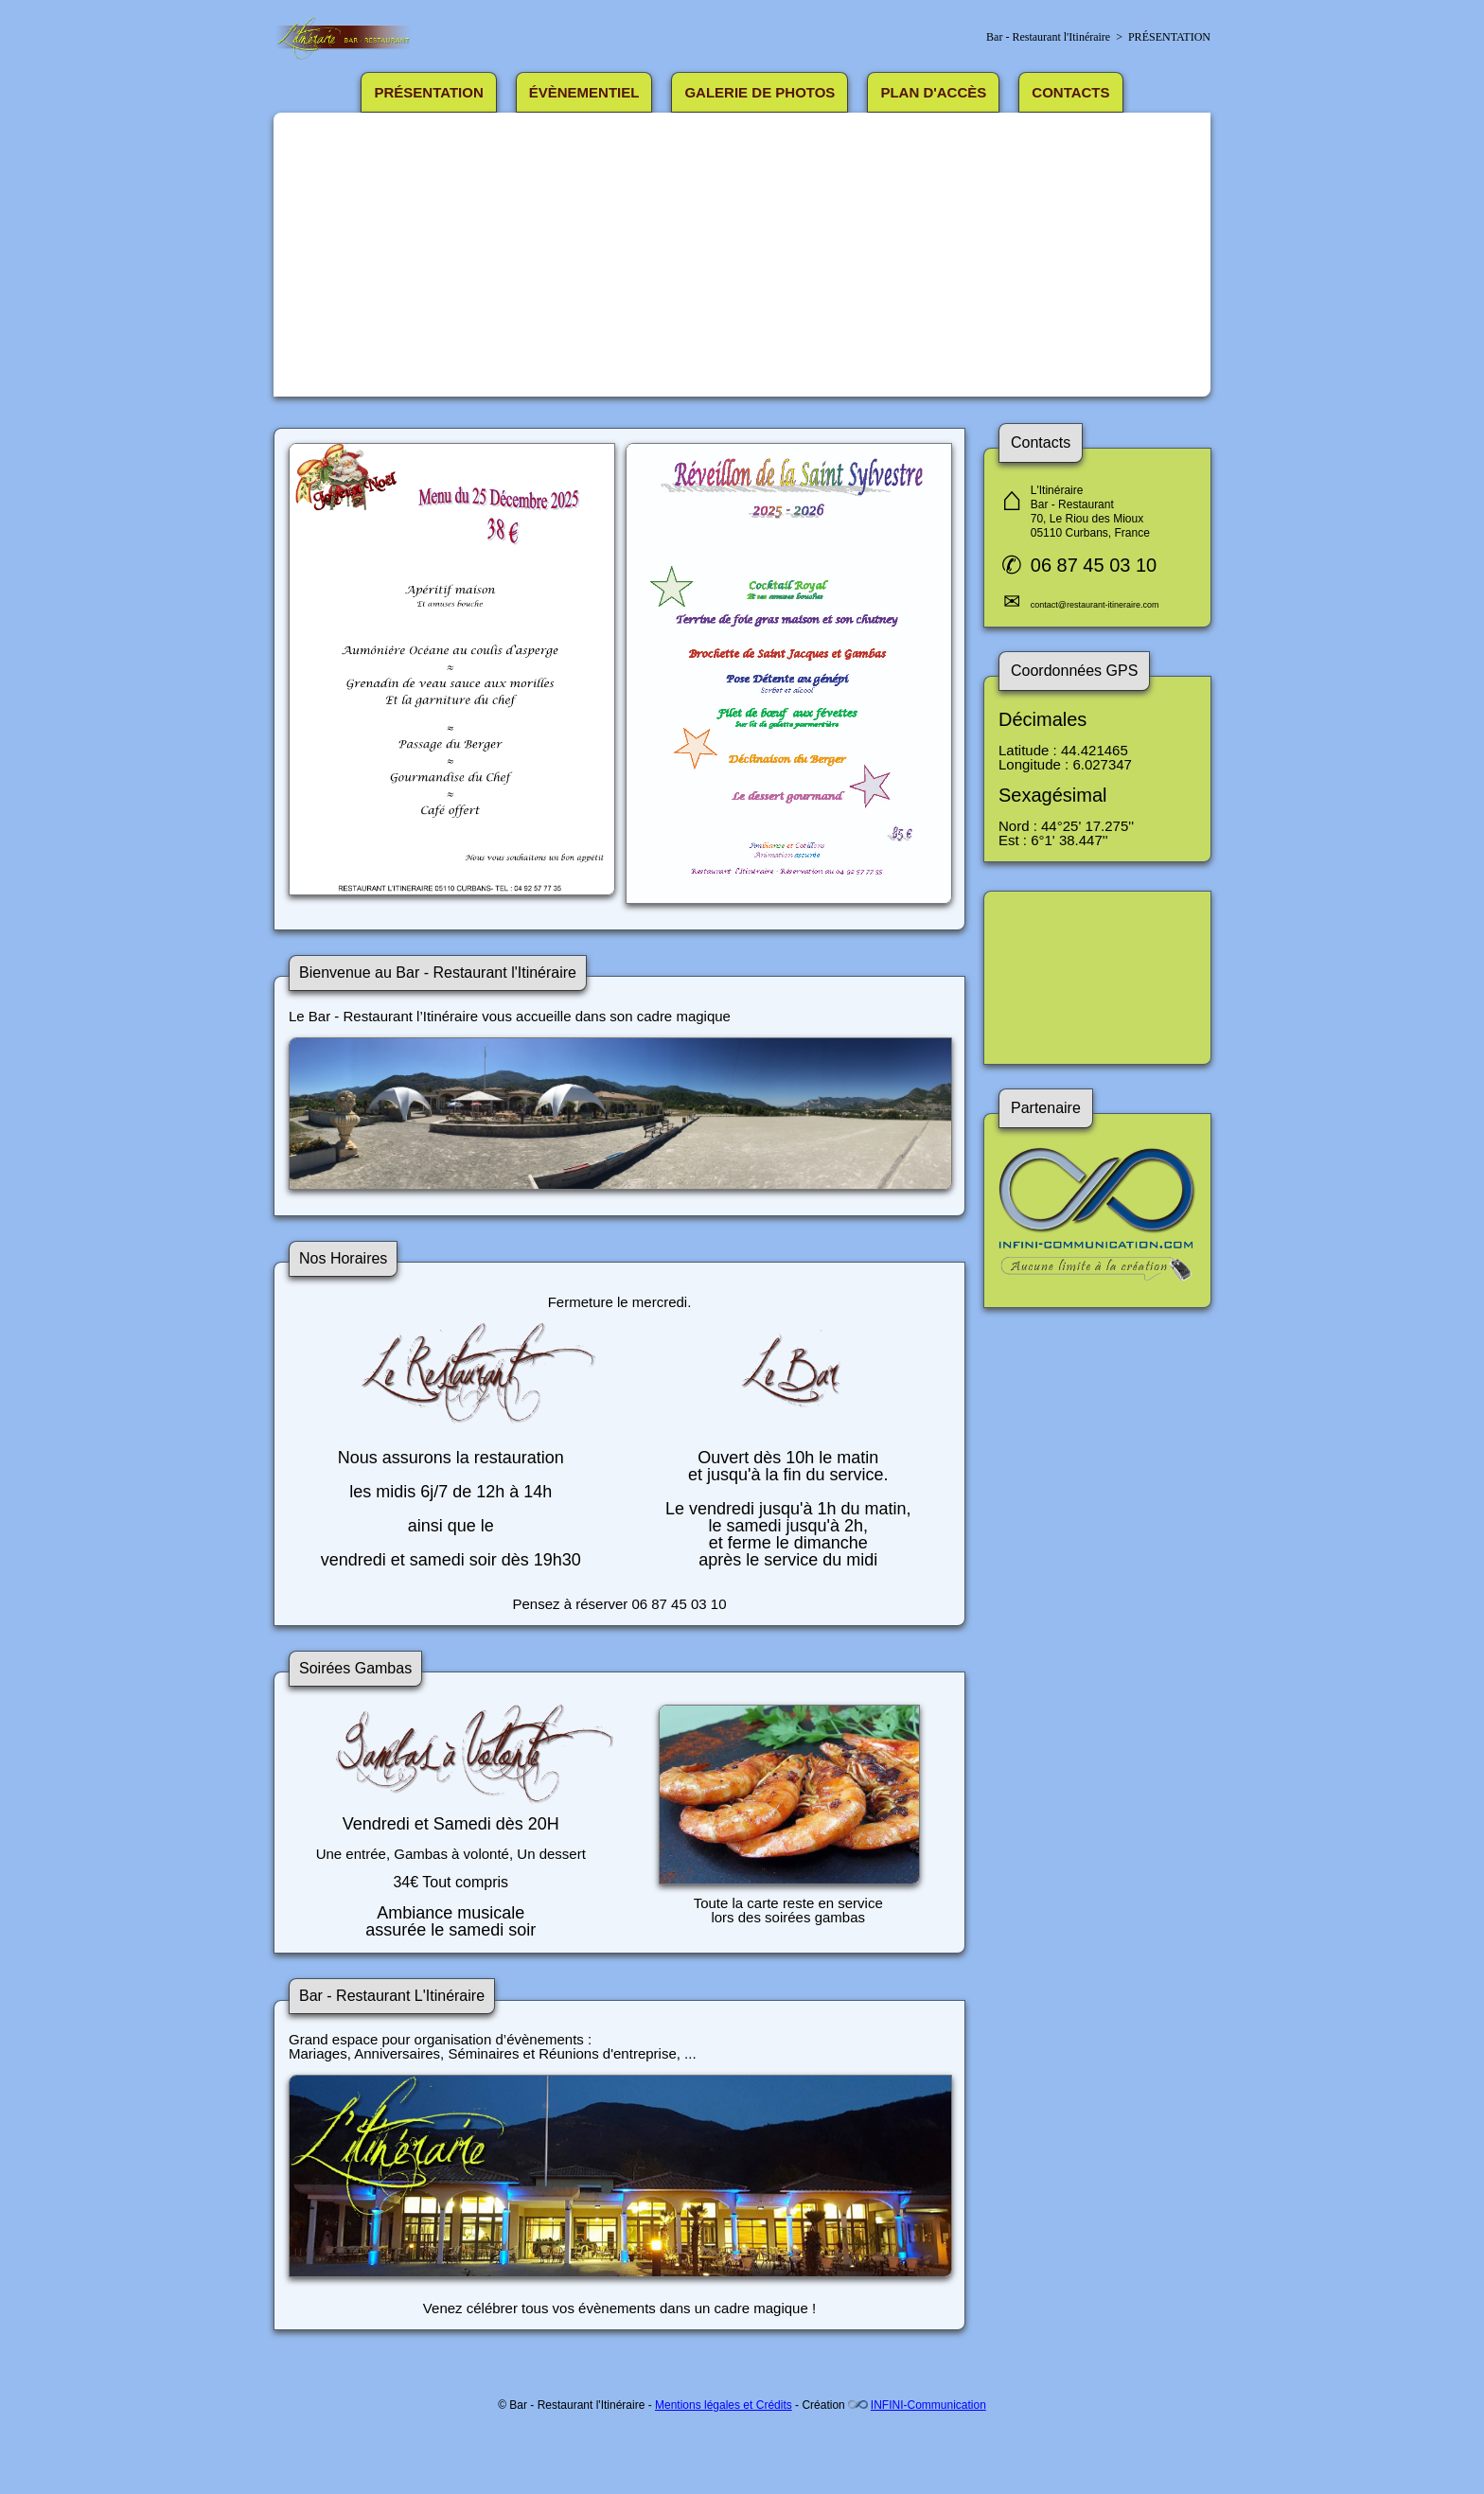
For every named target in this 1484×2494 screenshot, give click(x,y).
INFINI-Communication (928, 2405)
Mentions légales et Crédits (723, 2405)
